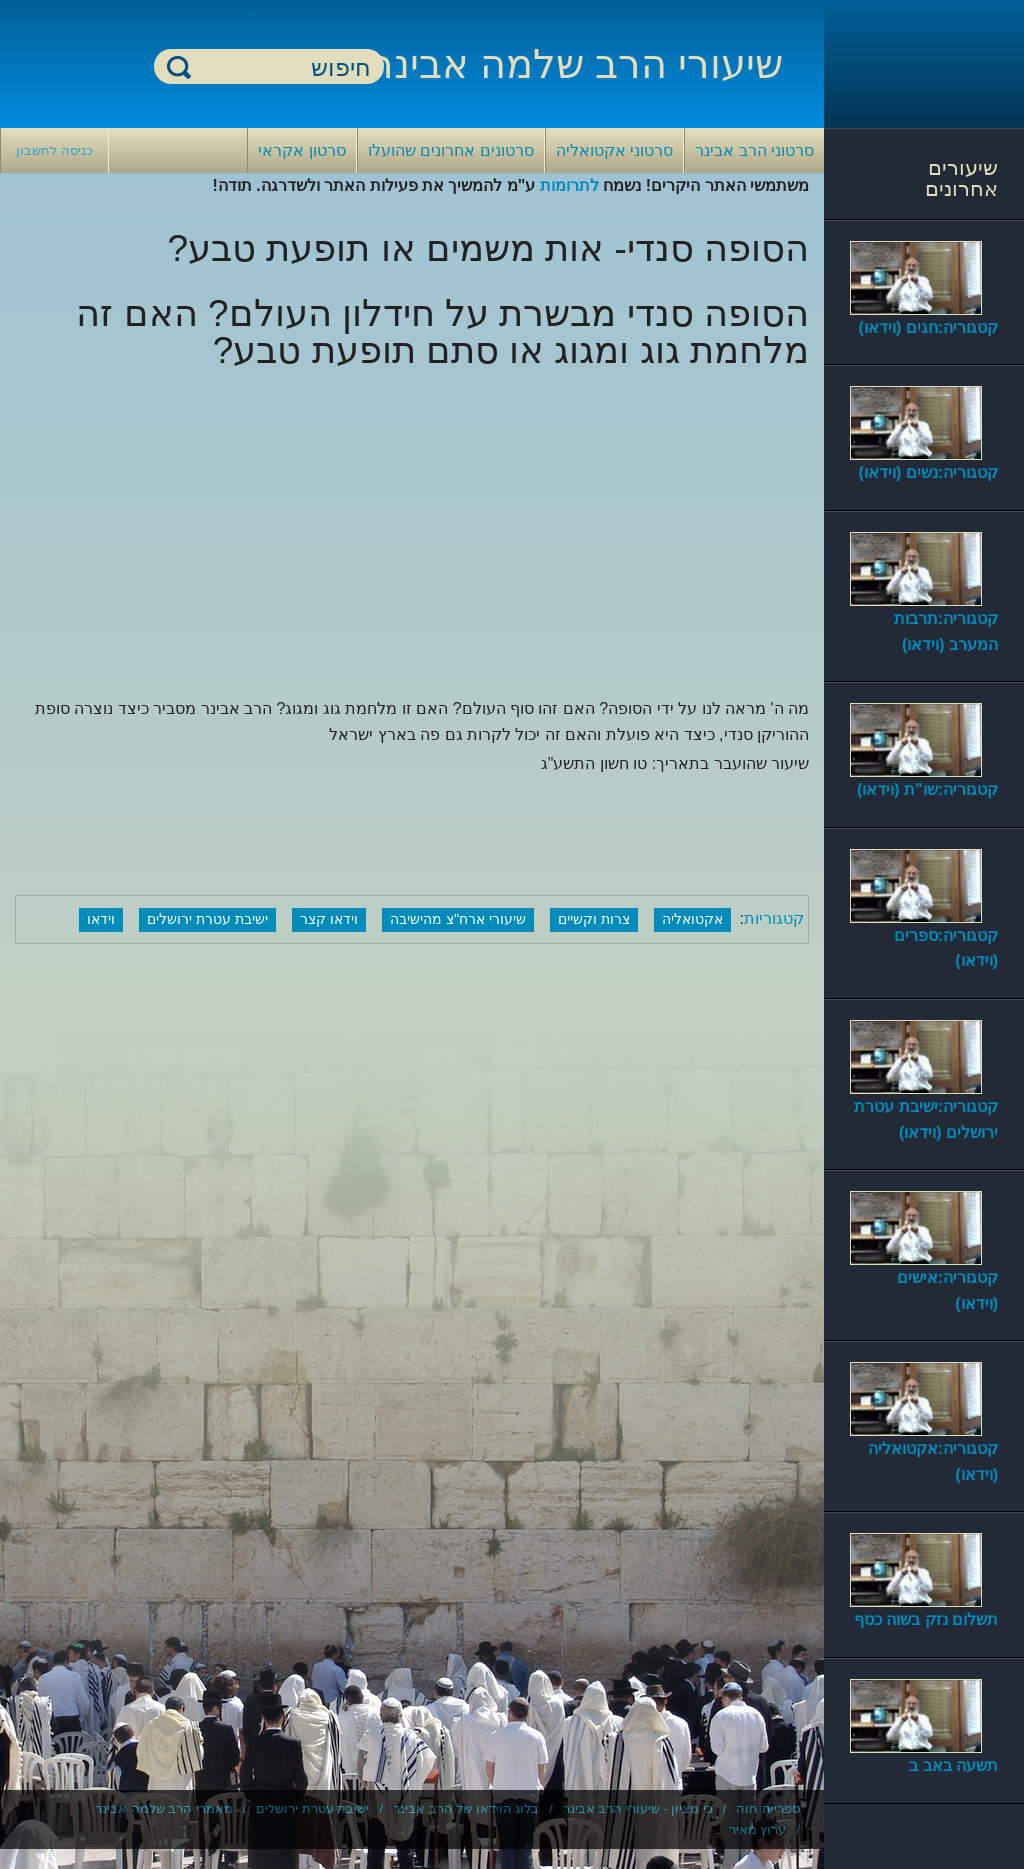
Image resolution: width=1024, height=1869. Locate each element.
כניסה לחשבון (54, 150)
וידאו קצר (329, 919)
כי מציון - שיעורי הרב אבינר (638, 1808)
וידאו (101, 919)
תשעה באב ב (953, 1765)
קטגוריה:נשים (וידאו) (928, 472)
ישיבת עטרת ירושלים (207, 919)
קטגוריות (774, 918)
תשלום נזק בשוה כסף (926, 1619)
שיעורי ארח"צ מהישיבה (458, 919)
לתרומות (569, 185)
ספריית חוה (768, 1808)
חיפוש (179, 66)
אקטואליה (692, 919)
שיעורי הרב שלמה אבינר (577, 64)
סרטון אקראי (301, 150)
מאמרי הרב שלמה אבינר (164, 1808)
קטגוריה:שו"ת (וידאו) (927, 789)
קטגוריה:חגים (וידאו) (928, 327)
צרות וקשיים (594, 919)
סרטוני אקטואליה (614, 150)
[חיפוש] (281, 67)
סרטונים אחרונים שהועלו (451, 150)
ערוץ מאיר (758, 1829)
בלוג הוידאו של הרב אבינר (466, 1808)
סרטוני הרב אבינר (754, 150)
